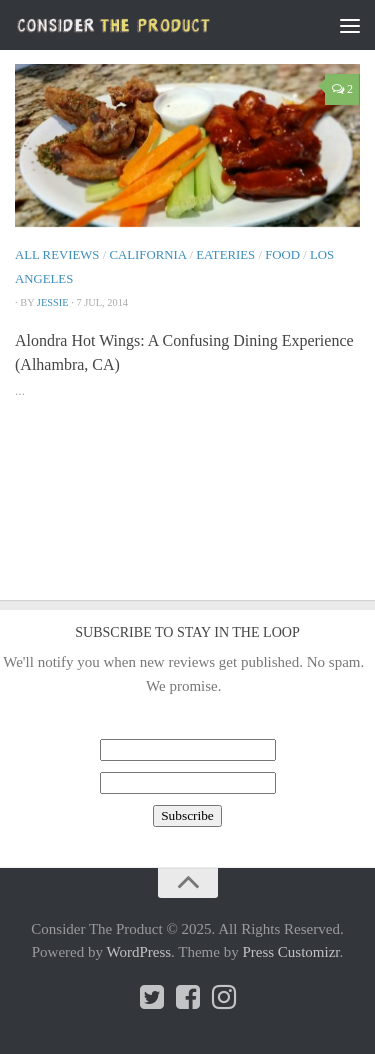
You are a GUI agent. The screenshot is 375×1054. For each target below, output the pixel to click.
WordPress (138, 952)
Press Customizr (290, 952)
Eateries (225, 255)
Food (282, 255)
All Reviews (57, 255)
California (147, 255)
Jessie (53, 302)
